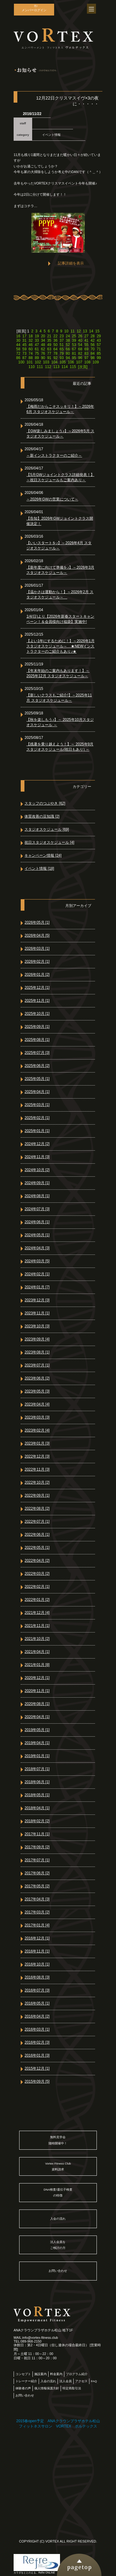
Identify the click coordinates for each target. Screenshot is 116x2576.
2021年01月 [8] (36, 1665)
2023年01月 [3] (36, 1443)
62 (43, 349)
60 (30, 349)
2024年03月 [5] (36, 1261)
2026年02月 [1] (36, 961)
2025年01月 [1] (36, 1131)
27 (86, 336)
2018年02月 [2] (36, 1821)
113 (56, 367)
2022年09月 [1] (36, 1495)
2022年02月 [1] (36, 1586)
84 (93, 353)
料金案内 (56, 2374)
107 (79, 362)
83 (86, 353)
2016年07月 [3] (36, 1990)
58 (18, 349)
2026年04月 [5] (36, 935)
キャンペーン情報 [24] (42, 855)
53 (74, 345)
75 (37, 353)
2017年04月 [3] (36, 1899)
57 (99, 345)
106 (71, 362)
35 (49, 340)
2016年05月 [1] (36, 2003)
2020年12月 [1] (36, 1678)
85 (99, 353)
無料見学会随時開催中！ (58, 2140)
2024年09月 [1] (36, 1183)
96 (80, 358)
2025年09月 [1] (36, 1026)
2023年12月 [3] (36, 1300)
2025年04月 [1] (36, 1092)
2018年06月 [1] (36, 1782)
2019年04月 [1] (36, 1743)
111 (40, 367)
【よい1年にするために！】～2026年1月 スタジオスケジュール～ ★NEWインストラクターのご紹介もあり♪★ (60, 646)
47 (37, 345)
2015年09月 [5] (36, 2081)
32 (30, 340)
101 (30, 362)
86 (18, 358)
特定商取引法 (71, 2388)
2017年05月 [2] (36, 1886)
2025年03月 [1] (36, 1105)
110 (31, 367)
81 (74, 353)
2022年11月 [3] (36, 1469)
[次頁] (83, 367)
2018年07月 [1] (36, 1769)
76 (43, 353)
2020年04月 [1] (36, 1717)
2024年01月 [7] (36, 1287)
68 (80, 349)
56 (93, 345)
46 (30, 345)
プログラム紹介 (77, 2374)
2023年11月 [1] (36, 1313)
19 (37, 336)
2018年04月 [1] (36, 1808)
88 (30, 358)
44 (18, 345)
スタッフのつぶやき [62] (44, 803)
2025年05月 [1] (36, 1079)
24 (68, 336)
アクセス (81, 2381)
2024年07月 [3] (36, 1209)
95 (74, 358)
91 (49, 358)
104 (54, 362)
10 (66, 331)
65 (62, 349)
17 (24, 336)
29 (99, 336)
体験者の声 (23, 2388)
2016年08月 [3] (36, 1977)
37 (62, 340)
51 (62, 345)
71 (99, 349)
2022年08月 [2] (36, 1508)
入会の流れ (58, 2218)
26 (80, 336)
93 (62, 358)
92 (55, 358)
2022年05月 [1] (36, 1547)
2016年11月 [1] (36, 1951)
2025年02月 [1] (36, 1118)
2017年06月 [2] (36, 1873)
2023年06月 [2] (36, 1378)
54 (80, 345)
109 (95, 362)
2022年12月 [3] (36, 1456)
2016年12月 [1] (36, 1938)
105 (63, 362)
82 (80, 353)
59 (24, 349)
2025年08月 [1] (36, 1039)
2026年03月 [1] (36, 948)
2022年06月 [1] (36, 1534)
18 (30, 336)
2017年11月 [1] (36, 1834)
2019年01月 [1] (36, 1756)
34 (43, 340)
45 (24, 345)
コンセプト (23, 2374)
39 (74, 340)
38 (68, 340)
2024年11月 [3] (36, 1157)
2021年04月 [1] (36, 1652)
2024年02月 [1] (36, 1274)
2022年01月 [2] (36, 1599)
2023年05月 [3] (36, 1391)
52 (68, 345)
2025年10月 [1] (36, 1013)
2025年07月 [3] (36, 1052)
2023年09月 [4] (36, 1339)
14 (91, 331)
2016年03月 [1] (36, 2029)
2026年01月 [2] (36, 974)
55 (86, 345)
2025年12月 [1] (36, 987)
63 (49, 349)
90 (43, 358)
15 (97, 331)
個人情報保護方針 (46, 2388)
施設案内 (40, 2374)
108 (87, 362)
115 (73, 367)
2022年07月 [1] (36, 1521)
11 (73, 331)
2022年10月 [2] (36, 1482)
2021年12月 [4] (36, 1612)
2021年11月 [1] (36, 1625)
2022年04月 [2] (36, 1560)
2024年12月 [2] (36, 1144)
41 (86, 340)
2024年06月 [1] (36, 1222)
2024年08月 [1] (36, 1196)
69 (86, 349)
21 (49, 336)
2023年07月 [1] (36, 1365)
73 (24, 353)
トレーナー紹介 (26, 2381)
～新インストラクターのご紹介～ (54, 455)
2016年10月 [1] (36, 1964)
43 (99, 340)
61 (37, 349)
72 (18, 353)
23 (62, 336)
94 (68, 358)
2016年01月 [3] (36, 2055)
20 (43, 336)
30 (18, 340)
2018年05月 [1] (36, 1795)
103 (46, 362)
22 (55, 336)
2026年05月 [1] (36, 922)
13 (85, 331)
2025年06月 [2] (36, 1066)
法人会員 (65, 2381)
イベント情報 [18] (39, 868)
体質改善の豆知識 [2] (41, 816)
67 (74, 349)
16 (18, 336)
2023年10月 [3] (36, 1326)
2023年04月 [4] (36, 1404)
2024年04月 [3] (36, 1248)
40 (80, 340)
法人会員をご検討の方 (58, 2245)
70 (93, 349)
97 (86, 358)
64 (55, 349)
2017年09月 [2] (36, 1847)
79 (62, 353)
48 (43, 345)
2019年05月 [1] (36, 1730)
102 (38, 362)
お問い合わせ (58, 2270)
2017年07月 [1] (36, 1860)
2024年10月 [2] (36, 1170)
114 (65, 367)
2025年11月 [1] (36, 1000)
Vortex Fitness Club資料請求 (58, 2166)
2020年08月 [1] (36, 1704)
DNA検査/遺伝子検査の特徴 (58, 2192)
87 (24, 358)
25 (74, 336)
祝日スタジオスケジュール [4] (49, 842)
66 (68, 349)
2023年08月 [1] (36, 1352)
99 (99, 358)
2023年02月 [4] (36, 1430)
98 (93, 358)
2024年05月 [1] (36, 1235)
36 (55, 340)
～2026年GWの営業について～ (52, 499)
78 (55, 353)
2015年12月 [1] (36, 2068)
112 (48, 367)
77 (49, 353)
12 (79, 331)
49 (49, 345)
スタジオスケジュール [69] (46, 829)
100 (21, 362)
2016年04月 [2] (36, 2016)
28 (93, 336)
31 (24, 340)
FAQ (94, 2381)
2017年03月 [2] (36, 1912)
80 (68, 353)
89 (37, 358)
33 (37, 340)
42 (93, 340)
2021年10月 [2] (36, 1639)
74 (30, 353)
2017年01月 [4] (36, 1925)
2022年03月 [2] (36, 1573)
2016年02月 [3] (36, 2042)
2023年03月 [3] (36, 1417)
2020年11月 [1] (36, 1691)
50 (55, 345)
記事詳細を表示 (71, 263)
